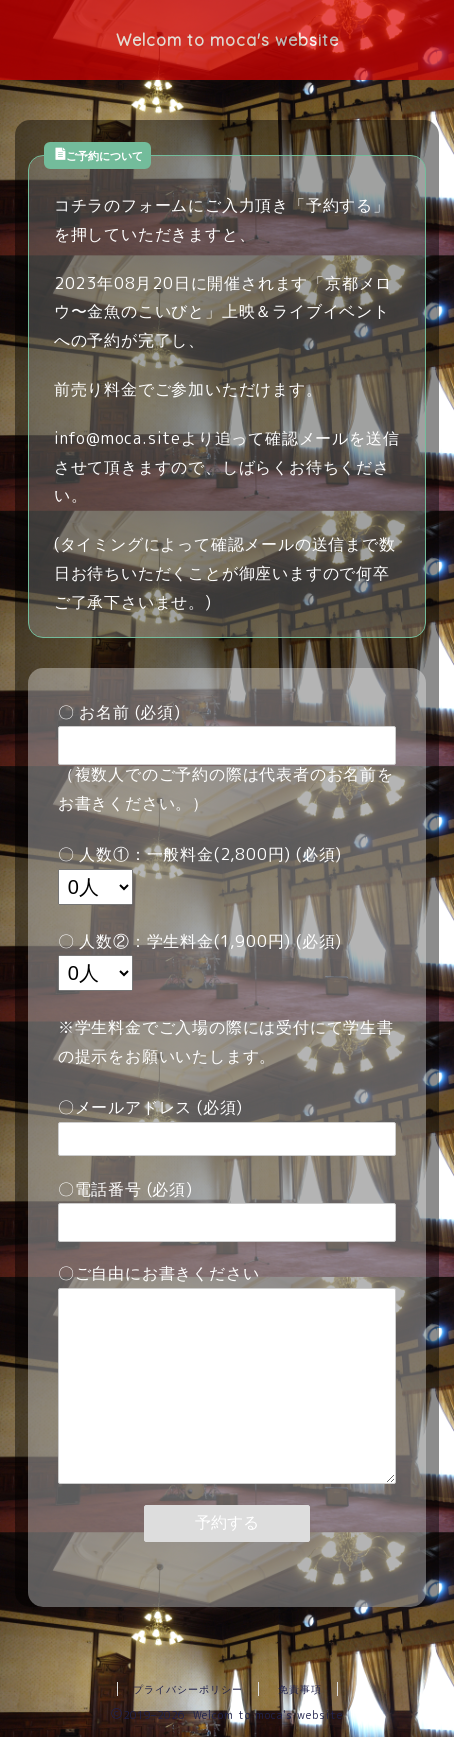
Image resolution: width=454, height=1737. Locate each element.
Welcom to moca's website (227, 40)
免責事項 (300, 1689)
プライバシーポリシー (188, 1689)
